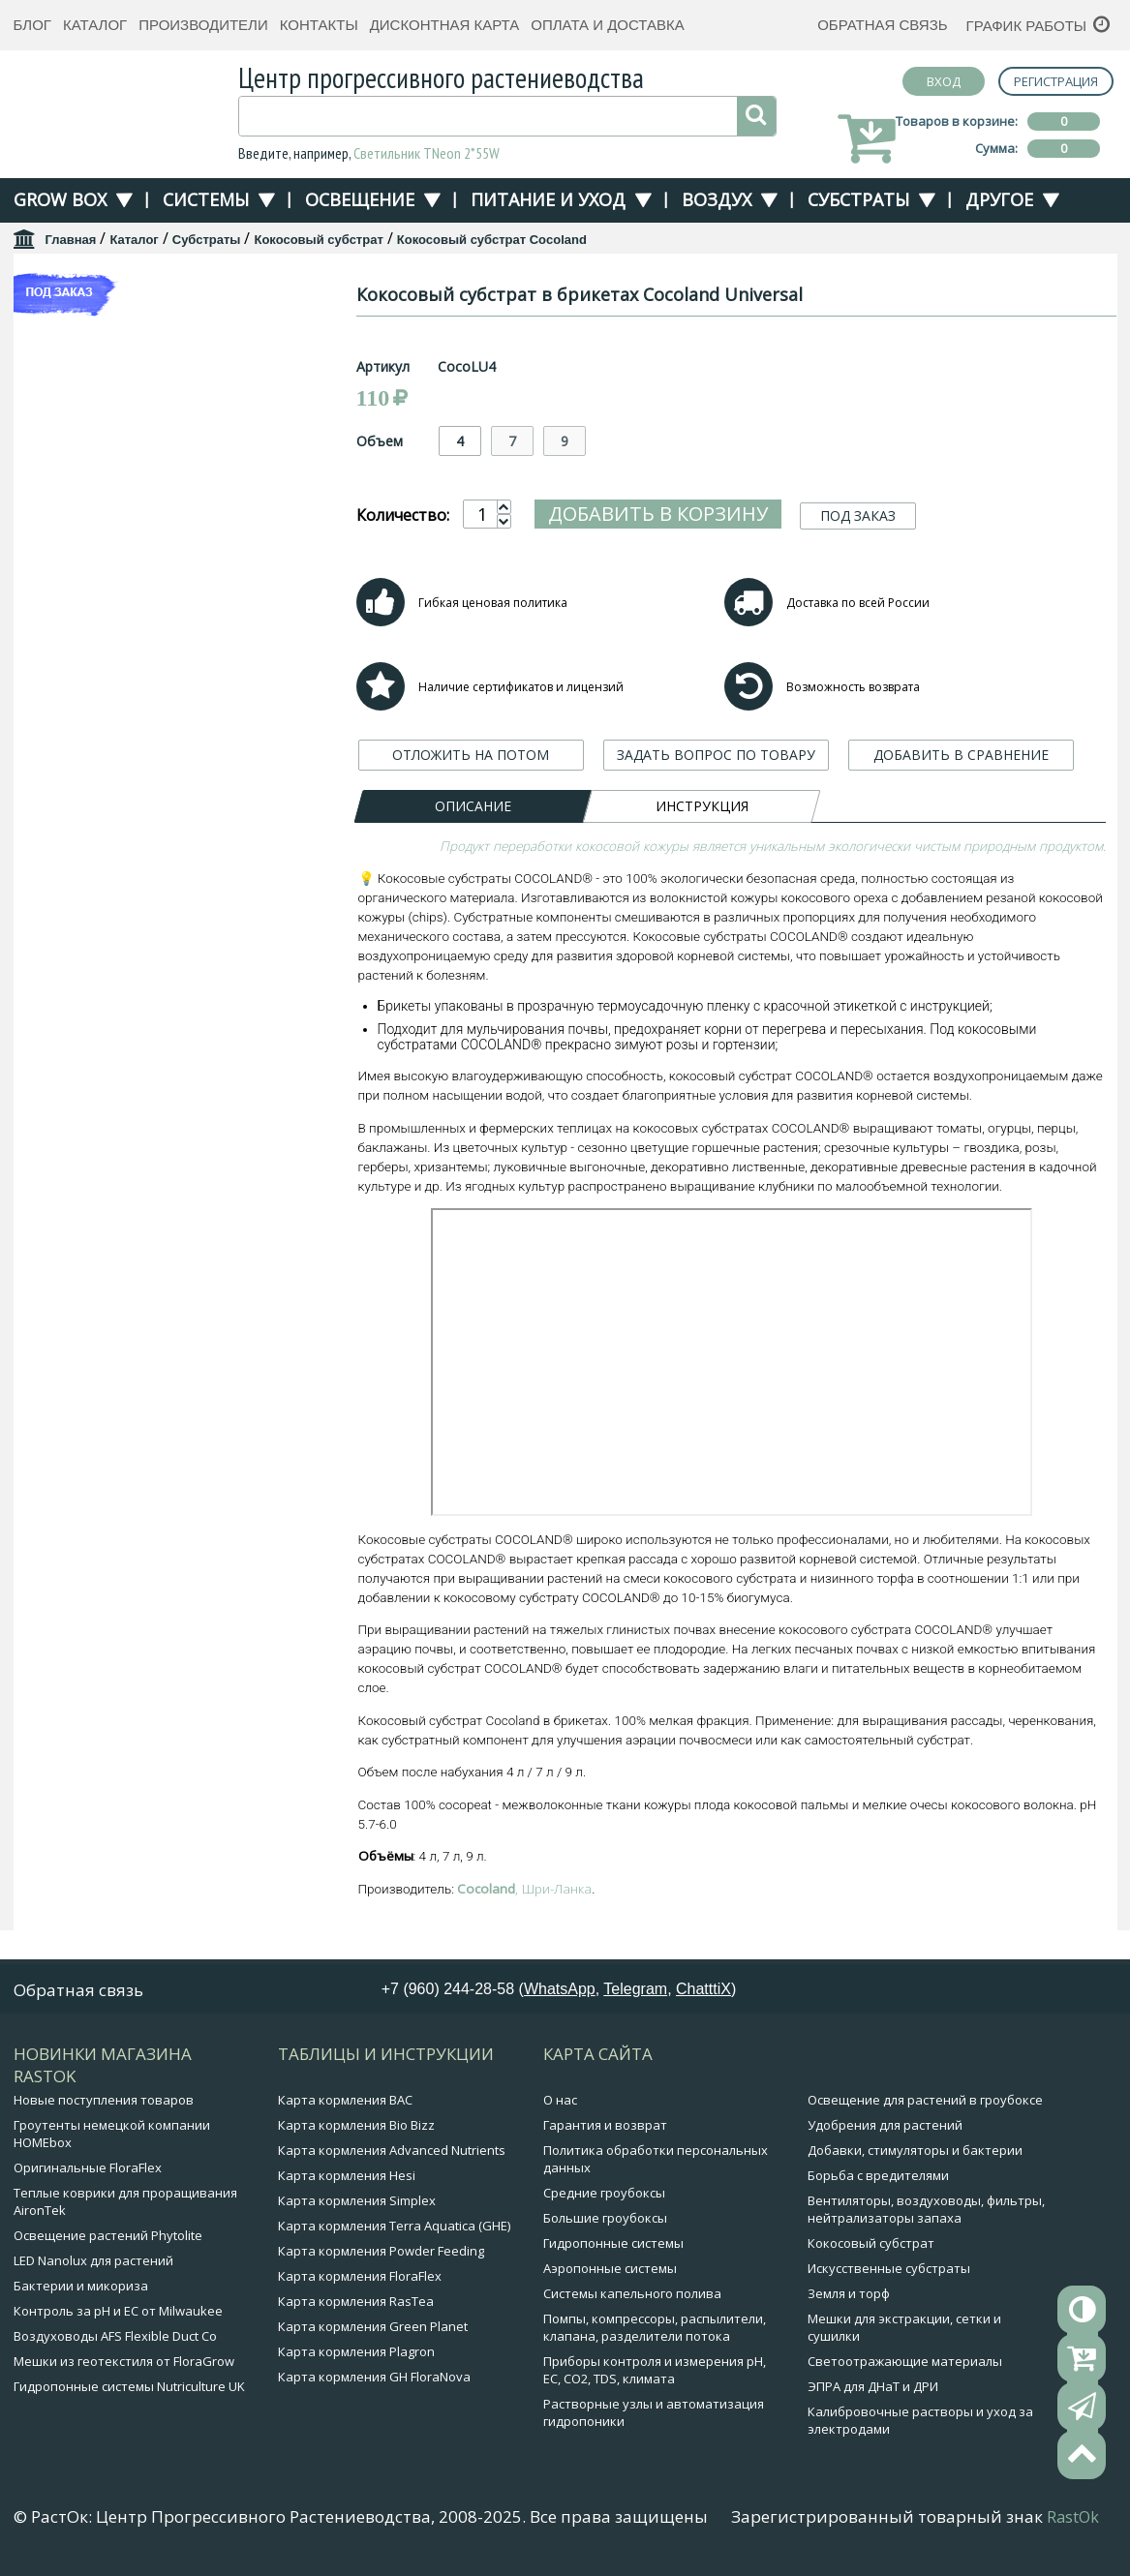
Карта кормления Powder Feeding (381, 2255)
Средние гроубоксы (604, 2197)
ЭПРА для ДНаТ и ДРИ (873, 2391)
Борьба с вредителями (878, 2180)
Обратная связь (882, 24)
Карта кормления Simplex (357, 2205)
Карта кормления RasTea (356, 2306)
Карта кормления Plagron (356, 2356)
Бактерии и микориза (81, 2290)
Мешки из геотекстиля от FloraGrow (124, 2366)
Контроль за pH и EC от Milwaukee (118, 2315)
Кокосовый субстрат (318, 239)
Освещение (359, 199)
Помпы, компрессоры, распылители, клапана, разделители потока (654, 2332)
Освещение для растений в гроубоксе (925, 2104)
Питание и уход (548, 199)
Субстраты (858, 199)
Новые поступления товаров (104, 2104)
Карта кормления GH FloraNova (374, 2381)
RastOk (1073, 2521)
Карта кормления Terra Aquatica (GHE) (394, 2230)
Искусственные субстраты (889, 2273)
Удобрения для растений (885, 2129)
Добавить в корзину (658, 513)
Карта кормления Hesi (346, 2180)
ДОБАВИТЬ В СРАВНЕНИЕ (961, 793)
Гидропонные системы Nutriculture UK (129, 2391)
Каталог (95, 24)
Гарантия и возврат (605, 2129)
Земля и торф (849, 2298)
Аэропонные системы (610, 2273)
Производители (203, 24)
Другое (999, 199)
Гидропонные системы (613, 2248)
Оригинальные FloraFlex (88, 2172)
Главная (71, 239)
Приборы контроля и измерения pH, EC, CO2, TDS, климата (654, 2374)
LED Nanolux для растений (93, 2265)
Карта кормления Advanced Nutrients (391, 2155)
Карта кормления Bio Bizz (356, 2129)
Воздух (716, 199)
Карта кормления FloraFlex (360, 2280)
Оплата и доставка (608, 24)
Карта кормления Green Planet (373, 2331)
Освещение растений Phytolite (108, 2240)
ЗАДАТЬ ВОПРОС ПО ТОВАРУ (716, 793)
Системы (206, 199)
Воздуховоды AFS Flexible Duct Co (115, 2340)
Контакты (319, 24)
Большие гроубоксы (605, 2222)
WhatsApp (560, 1993)
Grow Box (60, 199)
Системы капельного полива (632, 2298)
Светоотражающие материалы (905, 2366)
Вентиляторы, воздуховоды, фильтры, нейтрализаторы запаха (926, 2214)
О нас (560, 2104)
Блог (32, 24)
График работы (1026, 25)
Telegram (635, 1993)
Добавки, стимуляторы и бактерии (915, 2155)
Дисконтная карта (445, 24)
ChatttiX (703, 1993)
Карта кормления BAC (345, 2104)
